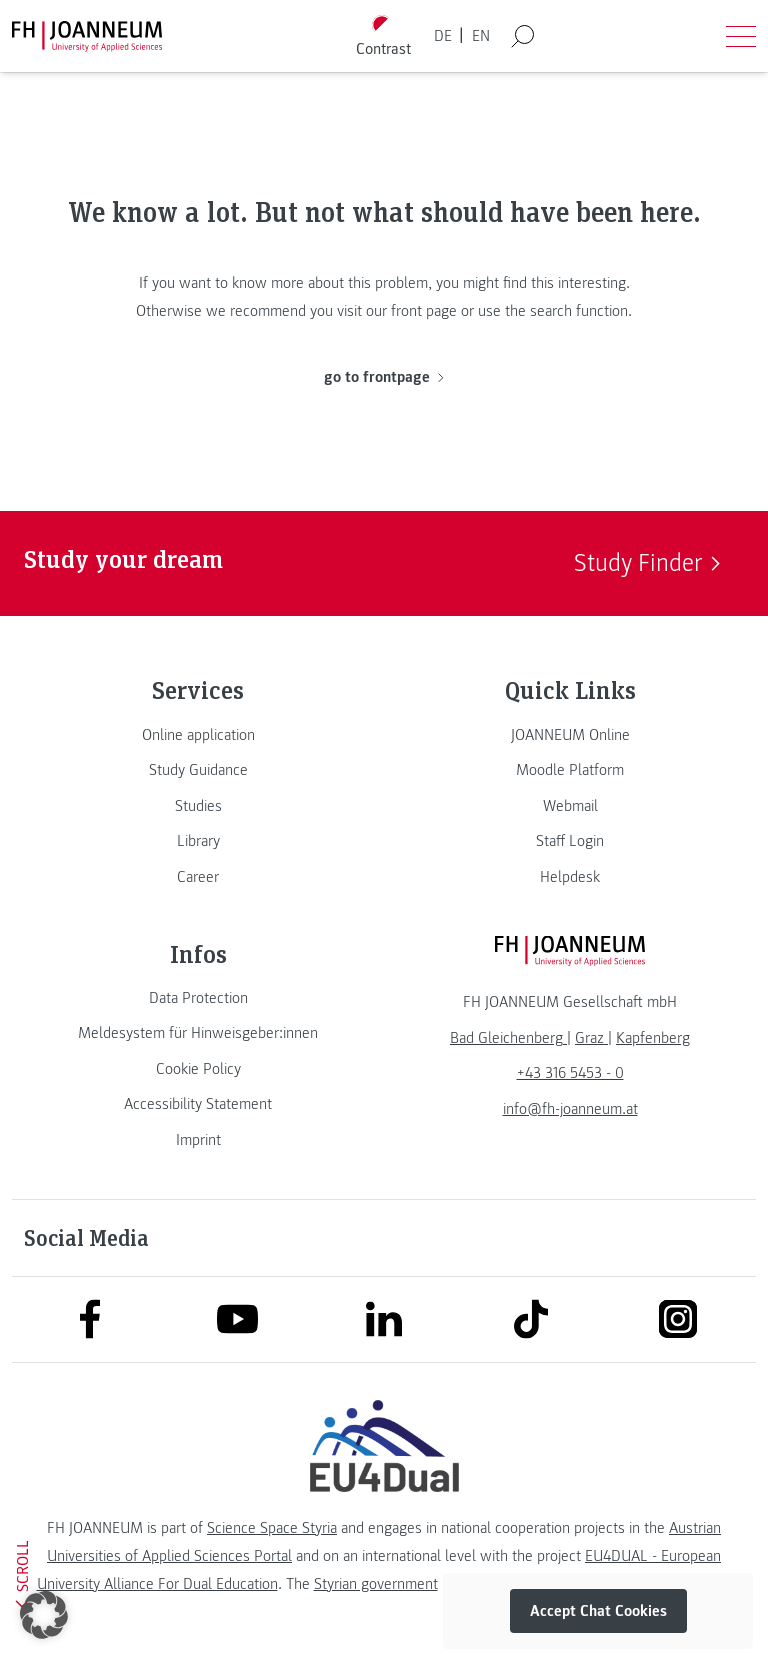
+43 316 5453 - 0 (570, 1073)
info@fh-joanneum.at (570, 1109)
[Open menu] (741, 36)
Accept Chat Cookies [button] (598, 1611)
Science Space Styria (272, 1528)
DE (443, 36)
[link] (198, 735)
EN (481, 36)
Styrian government (376, 1584)
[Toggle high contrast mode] (384, 36)
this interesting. (580, 283)
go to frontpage (383, 377)
